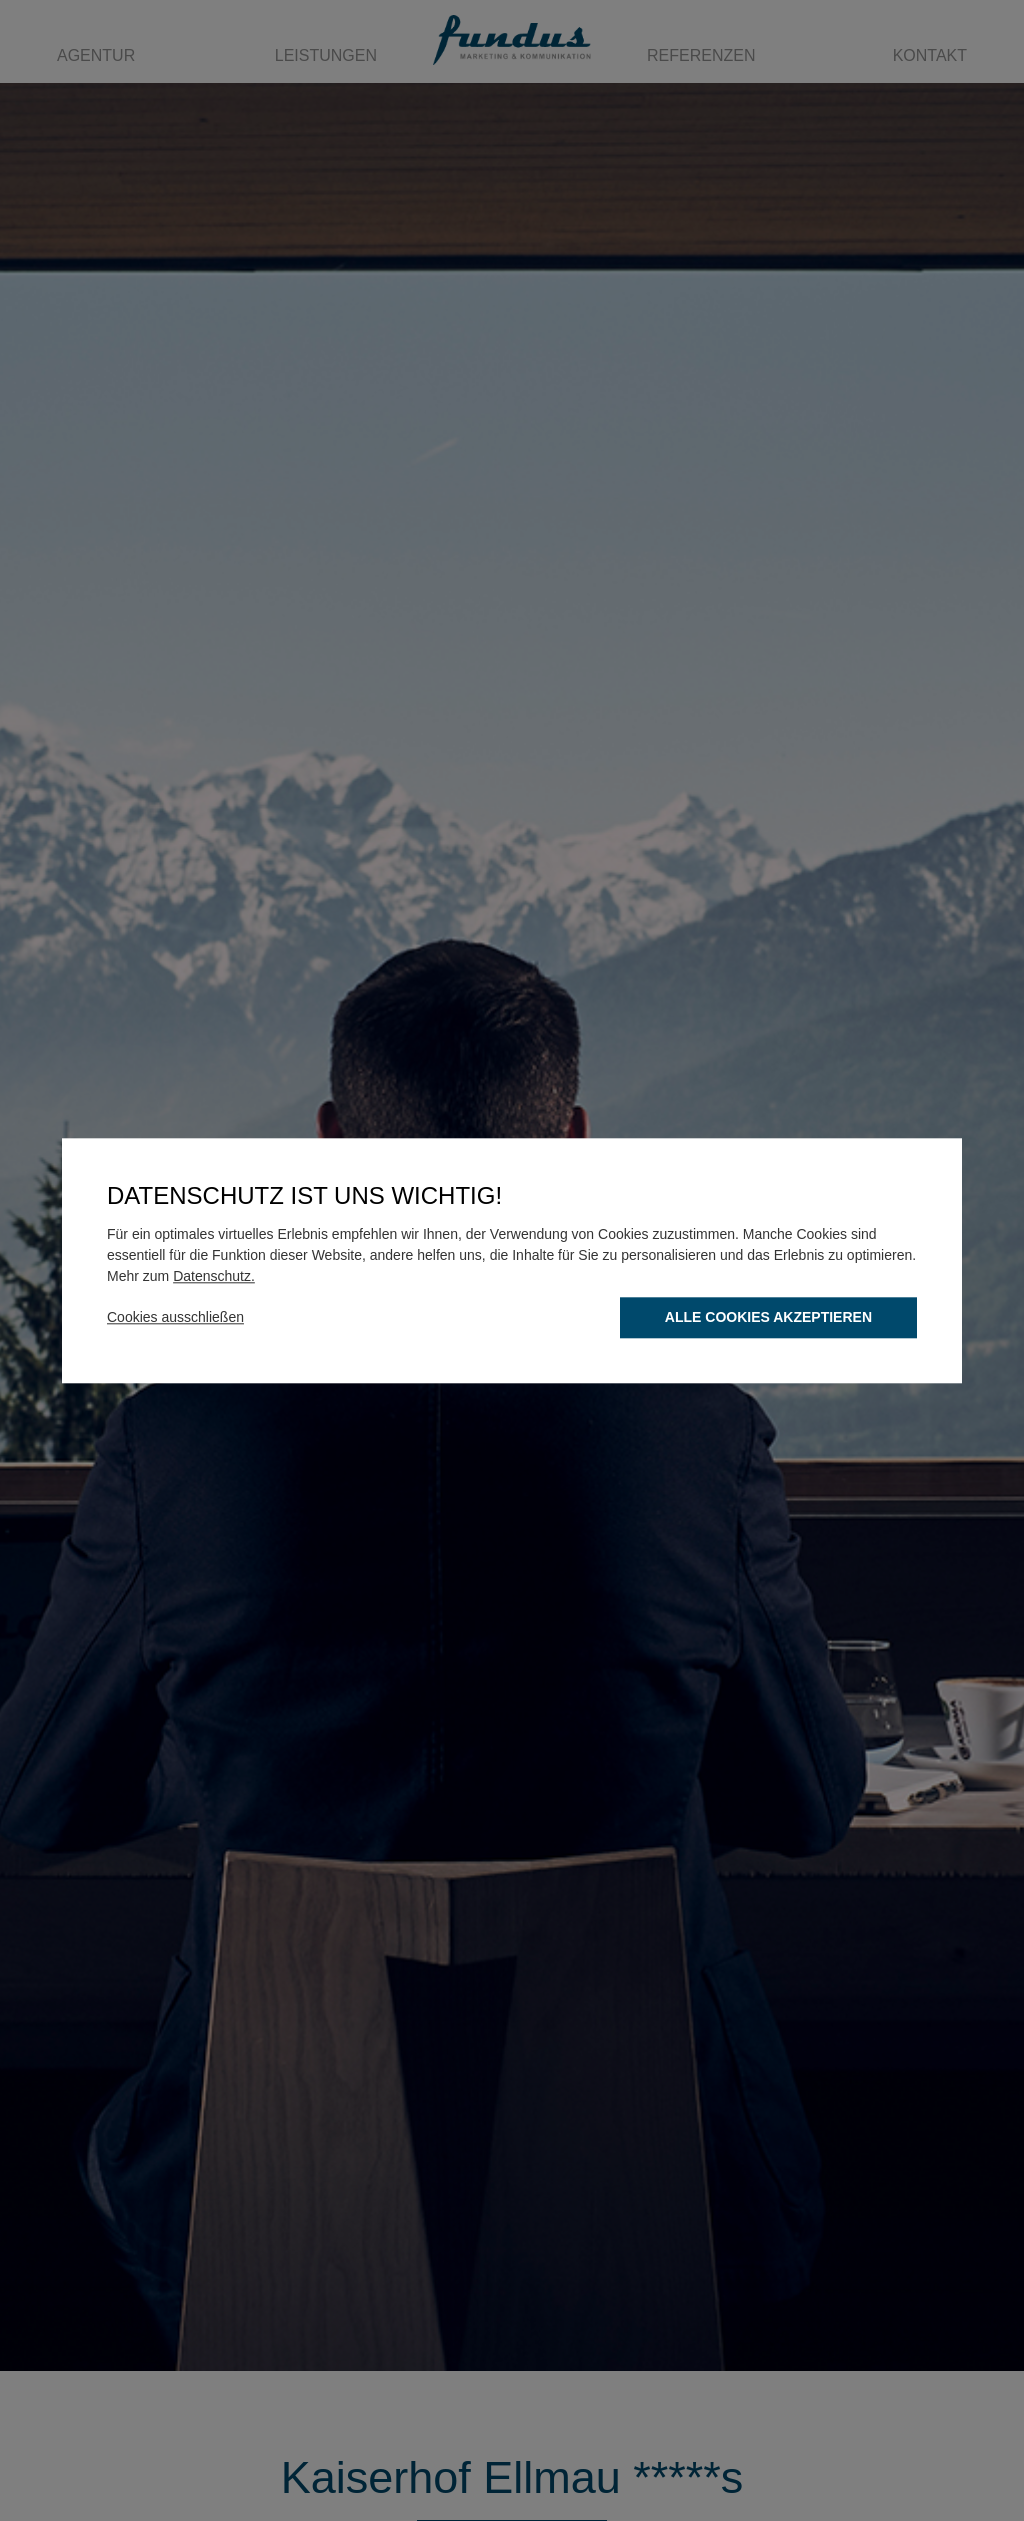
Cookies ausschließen (175, 1317)
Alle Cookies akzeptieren (768, 1317)
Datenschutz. (214, 1276)
